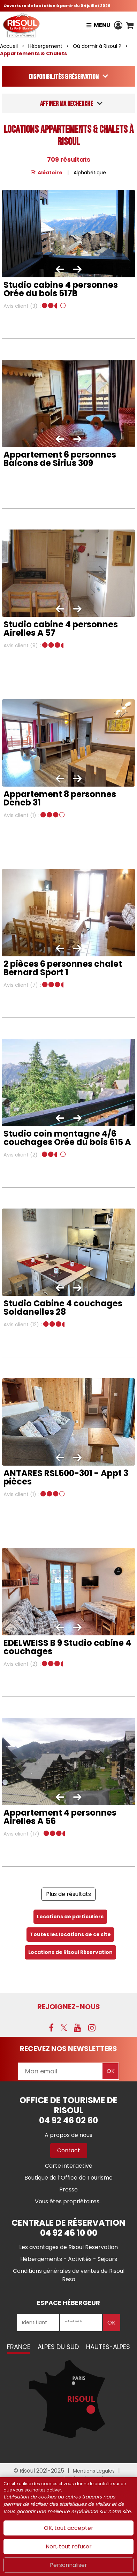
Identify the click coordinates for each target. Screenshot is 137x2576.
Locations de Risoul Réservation (70, 1952)
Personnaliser (68, 2565)
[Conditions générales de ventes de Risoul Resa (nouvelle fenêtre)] (68, 2275)
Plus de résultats (68, 1894)
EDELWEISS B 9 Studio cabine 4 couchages (67, 1647)
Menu (102, 25)
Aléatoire (50, 172)
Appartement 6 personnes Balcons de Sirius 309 (59, 459)
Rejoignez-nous (68, 2007)
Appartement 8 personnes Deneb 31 (59, 798)
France (18, 2346)
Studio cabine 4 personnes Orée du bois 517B (60, 289)
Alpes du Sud (58, 2346)
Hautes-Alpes (108, 2346)
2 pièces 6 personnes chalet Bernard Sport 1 (62, 968)
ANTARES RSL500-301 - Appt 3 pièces (65, 1477)
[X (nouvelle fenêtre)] (64, 2027)
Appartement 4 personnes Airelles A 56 (59, 1817)
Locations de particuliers (70, 1916)
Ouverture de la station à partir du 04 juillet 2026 (56, 5)
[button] (130, 25)
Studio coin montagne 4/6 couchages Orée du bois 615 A (67, 1138)
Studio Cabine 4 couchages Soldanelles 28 (62, 1307)
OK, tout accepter (68, 2528)
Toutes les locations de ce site (70, 1934)
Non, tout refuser (69, 2546)
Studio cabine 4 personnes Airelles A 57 (60, 628)
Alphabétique (90, 172)
